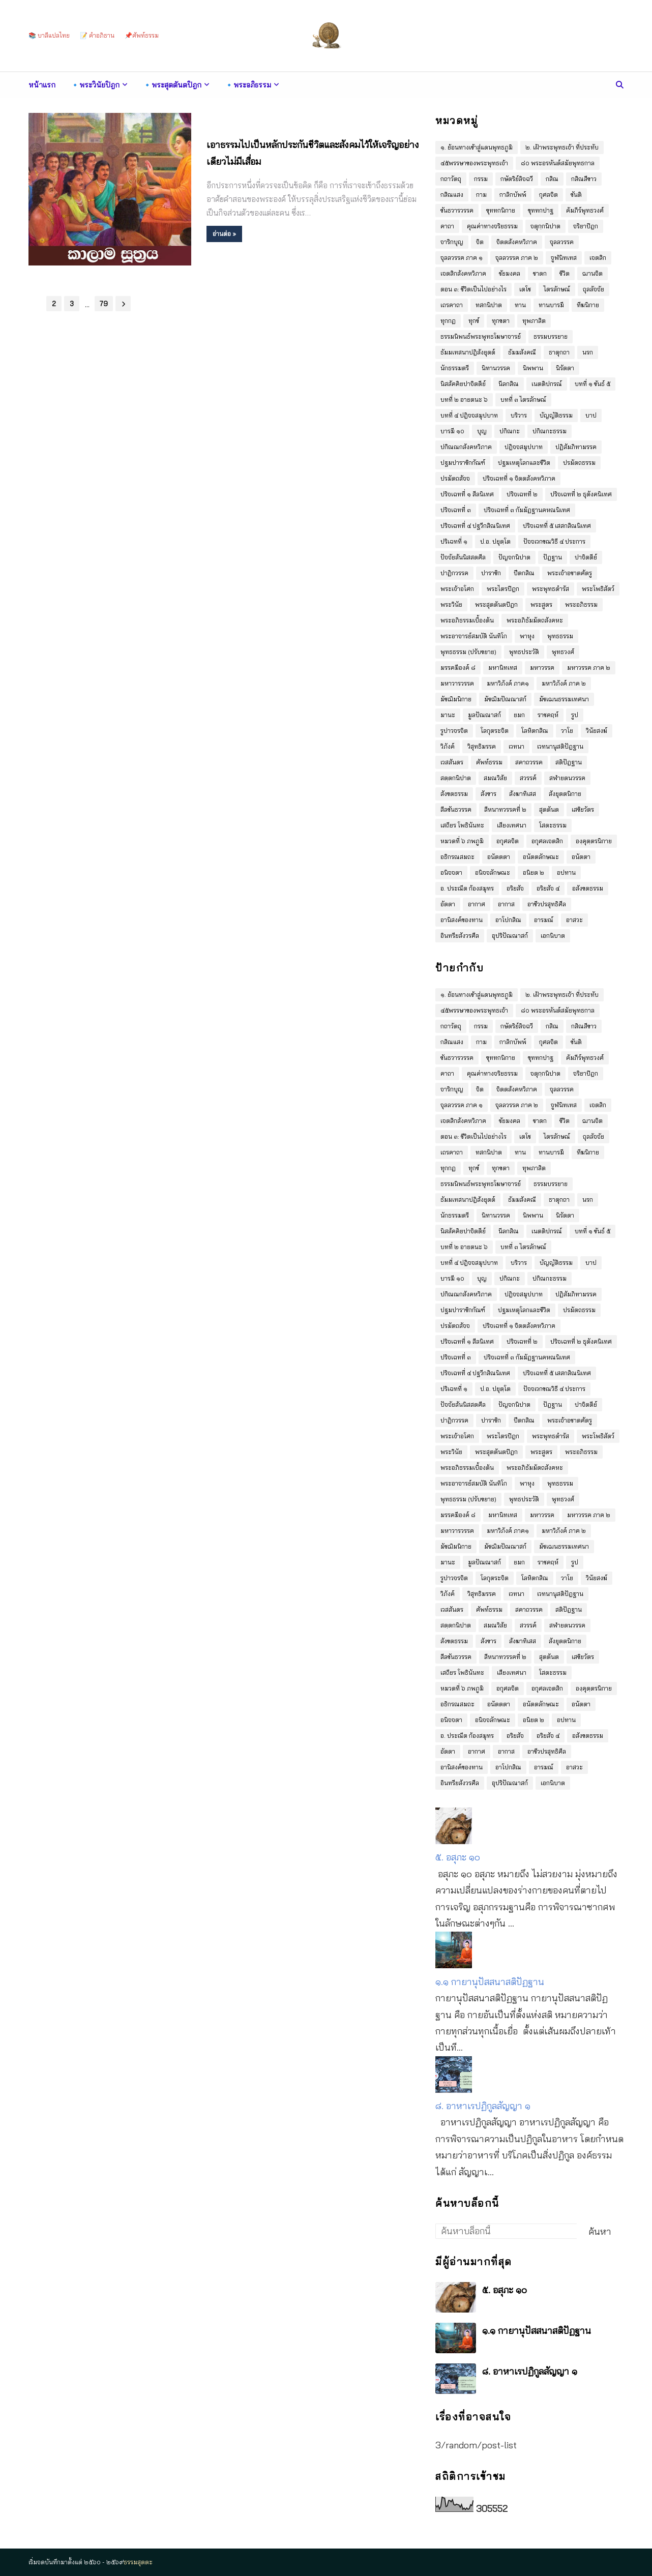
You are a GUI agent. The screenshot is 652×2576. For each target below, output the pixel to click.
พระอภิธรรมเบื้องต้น (467, 620)
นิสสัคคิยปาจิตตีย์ (463, 384)
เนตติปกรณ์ (546, 384)
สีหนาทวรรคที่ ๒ (505, 809)
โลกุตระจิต (495, 730)
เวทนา (516, 746)
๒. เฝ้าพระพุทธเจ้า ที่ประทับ (562, 147)
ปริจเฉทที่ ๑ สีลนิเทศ (467, 494)
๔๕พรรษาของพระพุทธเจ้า (474, 163)
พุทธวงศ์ (563, 652)
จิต (480, 242)
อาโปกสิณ (508, 920)
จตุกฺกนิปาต (545, 226)
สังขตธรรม (454, 793)
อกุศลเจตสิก (547, 841)
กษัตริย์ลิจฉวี (516, 179)
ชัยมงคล (509, 273)
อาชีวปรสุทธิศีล (546, 904)
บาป (591, 415)
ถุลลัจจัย (593, 289)
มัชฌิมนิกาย (455, 699)
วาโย (567, 730)
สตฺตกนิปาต (455, 778)
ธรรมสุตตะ (138, 2562)
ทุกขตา (501, 320)
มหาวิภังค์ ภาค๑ (508, 683)
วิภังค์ (447, 746)
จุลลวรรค (562, 242)
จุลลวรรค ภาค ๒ (516, 257)
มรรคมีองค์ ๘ (458, 667)
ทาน (520, 305)
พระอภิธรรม (581, 604)
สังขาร (488, 793)
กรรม (481, 179)
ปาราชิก (491, 573)
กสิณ (552, 179)
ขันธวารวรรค (456, 210)
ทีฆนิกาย (588, 305)
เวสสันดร (451, 762)
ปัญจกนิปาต (514, 557)
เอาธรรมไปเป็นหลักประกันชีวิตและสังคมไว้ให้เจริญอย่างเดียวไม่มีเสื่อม (312, 153)
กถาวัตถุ (450, 179)
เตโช (525, 289)
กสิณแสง (451, 194)
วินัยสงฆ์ (596, 730)
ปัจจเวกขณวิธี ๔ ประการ (554, 541)
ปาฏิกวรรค (454, 573)
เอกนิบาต (553, 935)
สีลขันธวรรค (455, 809)
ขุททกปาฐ (540, 210)
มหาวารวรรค (457, 683)
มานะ (447, 715)
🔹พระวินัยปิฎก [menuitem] (95, 85)
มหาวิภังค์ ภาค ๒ (564, 683)
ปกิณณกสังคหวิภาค (466, 447)
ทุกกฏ (448, 320)
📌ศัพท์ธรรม (142, 35)
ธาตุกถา (559, 352)
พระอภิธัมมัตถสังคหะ (535, 620)
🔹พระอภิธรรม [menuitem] (248, 85)
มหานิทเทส (502, 667)
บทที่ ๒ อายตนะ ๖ (464, 399)
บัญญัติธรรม (556, 415)
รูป (574, 715)
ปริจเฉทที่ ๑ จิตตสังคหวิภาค (519, 478)
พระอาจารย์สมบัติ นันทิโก (473, 636)
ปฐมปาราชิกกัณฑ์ (462, 462)
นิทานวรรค (496, 368)
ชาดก (540, 273)
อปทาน (566, 872)
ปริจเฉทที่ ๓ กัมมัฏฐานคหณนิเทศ (527, 510)
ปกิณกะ (509, 431)
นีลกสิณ (508, 384)
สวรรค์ (528, 778)
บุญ (482, 431)
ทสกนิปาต (489, 305)
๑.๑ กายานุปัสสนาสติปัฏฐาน (489, 1982)
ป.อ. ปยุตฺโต (495, 541)
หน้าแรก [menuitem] (41, 85)
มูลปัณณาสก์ (484, 715)
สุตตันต (549, 809)
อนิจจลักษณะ (492, 872)
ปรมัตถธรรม (579, 462)
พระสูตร (541, 604)
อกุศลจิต (507, 841)
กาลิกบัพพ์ (512, 194)
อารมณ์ (543, 920)
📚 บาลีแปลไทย (49, 35)
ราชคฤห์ (548, 715)
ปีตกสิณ (524, 573)
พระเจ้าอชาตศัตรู (569, 573)
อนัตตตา (498, 857)
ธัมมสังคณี (522, 352)
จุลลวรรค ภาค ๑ (461, 257)
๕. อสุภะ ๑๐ (457, 1857)
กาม (481, 194)
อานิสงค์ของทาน (461, 920)
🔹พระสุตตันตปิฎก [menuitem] (172, 85)
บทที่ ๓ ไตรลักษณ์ (523, 399)
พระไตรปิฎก (503, 589)
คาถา (447, 226)
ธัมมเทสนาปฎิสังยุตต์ (467, 352)
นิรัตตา (565, 368)
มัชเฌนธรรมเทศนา (564, 699)
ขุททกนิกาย (500, 210)
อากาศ (476, 904)
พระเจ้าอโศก (457, 589)
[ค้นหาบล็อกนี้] (506, 2231)
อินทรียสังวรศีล (459, 935)
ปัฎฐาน (552, 557)
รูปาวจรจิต (454, 730)
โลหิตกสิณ (534, 730)
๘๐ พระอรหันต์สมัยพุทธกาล (558, 163)
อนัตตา (581, 857)
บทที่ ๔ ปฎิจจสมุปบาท (469, 415)
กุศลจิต (548, 194)
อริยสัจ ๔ (548, 888)
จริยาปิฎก (585, 226)
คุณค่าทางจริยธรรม (492, 226)
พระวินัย (451, 604)
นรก (587, 352)
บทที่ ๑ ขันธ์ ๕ (592, 384)
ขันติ (576, 194)
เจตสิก (597, 257)
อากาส (506, 904)
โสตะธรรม (553, 825)
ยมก (519, 715)
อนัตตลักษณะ (541, 857)
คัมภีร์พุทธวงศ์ (585, 210)
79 (104, 304)
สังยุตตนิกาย (565, 793)
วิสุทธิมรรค (481, 746)
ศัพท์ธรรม (489, 762)
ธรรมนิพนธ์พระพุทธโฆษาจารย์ (480, 336)
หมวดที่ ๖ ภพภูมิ (462, 841)
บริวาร (519, 415)
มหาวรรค (542, 667)
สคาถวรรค (529, 762)
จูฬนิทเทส (564, 257)
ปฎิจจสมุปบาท (524, 447)
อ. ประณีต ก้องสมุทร (467, 888)
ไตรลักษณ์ (557, 289)
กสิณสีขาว (584, 179)
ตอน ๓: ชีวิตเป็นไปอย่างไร (473, 289)
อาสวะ (574, 920)
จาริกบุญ (451, 242)
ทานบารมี (551, 305)
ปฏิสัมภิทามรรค (576, 447)
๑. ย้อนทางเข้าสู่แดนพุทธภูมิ (476, 147)
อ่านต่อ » (224, 234)
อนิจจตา (451, 872)
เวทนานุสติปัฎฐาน (560, 746)
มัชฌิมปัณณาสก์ (505, 699)
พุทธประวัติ (524, 652)
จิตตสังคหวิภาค (516, 242)
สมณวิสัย (495, 778)
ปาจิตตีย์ (586, 557)
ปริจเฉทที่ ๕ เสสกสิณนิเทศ (557, 525)
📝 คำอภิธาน (97, 35)
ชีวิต (564, 273)
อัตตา (447, 904)
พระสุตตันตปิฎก (496, 604)
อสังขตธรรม (587, 888)
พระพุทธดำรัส (550, 589)
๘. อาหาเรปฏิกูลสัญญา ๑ (482, 2106)
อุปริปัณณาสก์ (510, 935)
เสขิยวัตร (583, 809)
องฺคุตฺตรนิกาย (594, 841)
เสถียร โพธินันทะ (462, 825)
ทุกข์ (473, 320)
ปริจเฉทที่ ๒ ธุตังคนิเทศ (581, 494)
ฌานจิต (592, 273)
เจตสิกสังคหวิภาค (463, 273)
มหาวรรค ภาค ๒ (588, 667)
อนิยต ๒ (533, 872)
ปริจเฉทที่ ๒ (522, 494)
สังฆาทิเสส (522, 793)
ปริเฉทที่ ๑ (453, 541)
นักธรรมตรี (454, 368)
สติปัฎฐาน (568, 762)
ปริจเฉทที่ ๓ (455, 510)
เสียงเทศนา (511, 825)
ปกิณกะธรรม (549, 431)
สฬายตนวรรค (567, 778)
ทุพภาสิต (534, 320)
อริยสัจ (515, 888)
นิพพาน (533, 368)
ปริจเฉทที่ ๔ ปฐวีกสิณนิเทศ (475, 525)
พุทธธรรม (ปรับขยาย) (468, 652)
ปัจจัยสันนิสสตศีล (463, 557)
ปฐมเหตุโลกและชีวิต (524, 462)
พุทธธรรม (560, 636)
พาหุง (527, 636)
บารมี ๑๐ (452, 431)
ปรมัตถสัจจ (455, 478)
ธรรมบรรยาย (551, 336)
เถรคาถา (451, 305)
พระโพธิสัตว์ (598, 589)
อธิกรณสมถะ (457, 857)
